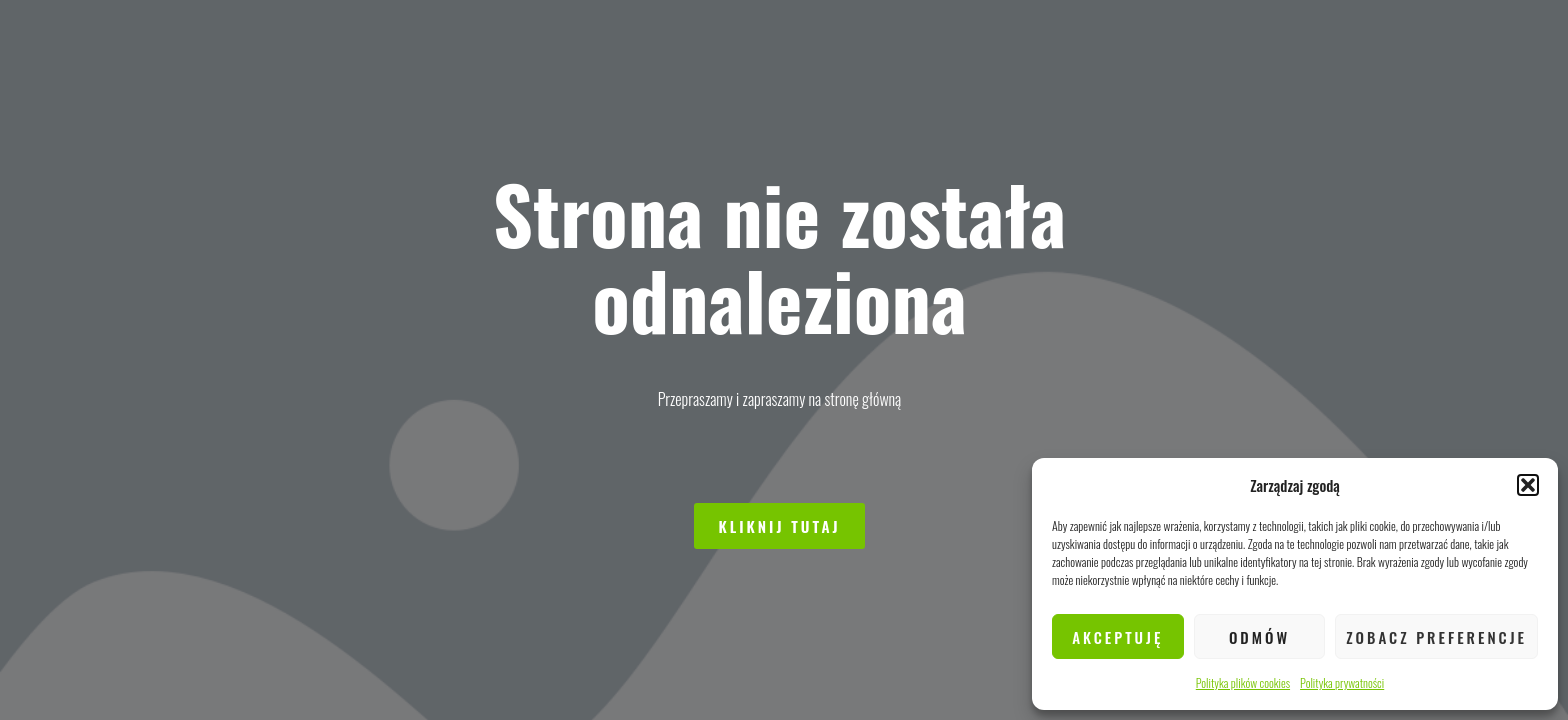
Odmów (1259, 637)
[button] (1528, 485)
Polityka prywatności (1342, 682)
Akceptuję (1117, 637)
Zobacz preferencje (1436, 637)
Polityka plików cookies (1243, 682)
